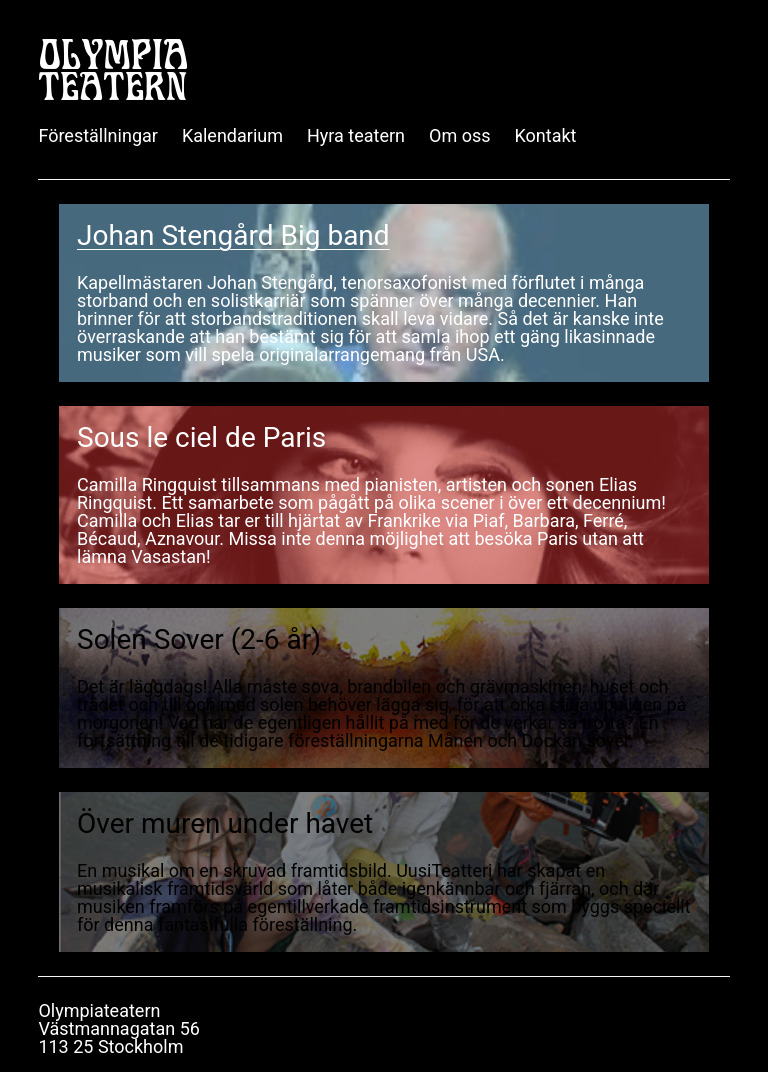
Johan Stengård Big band (233, 235)
